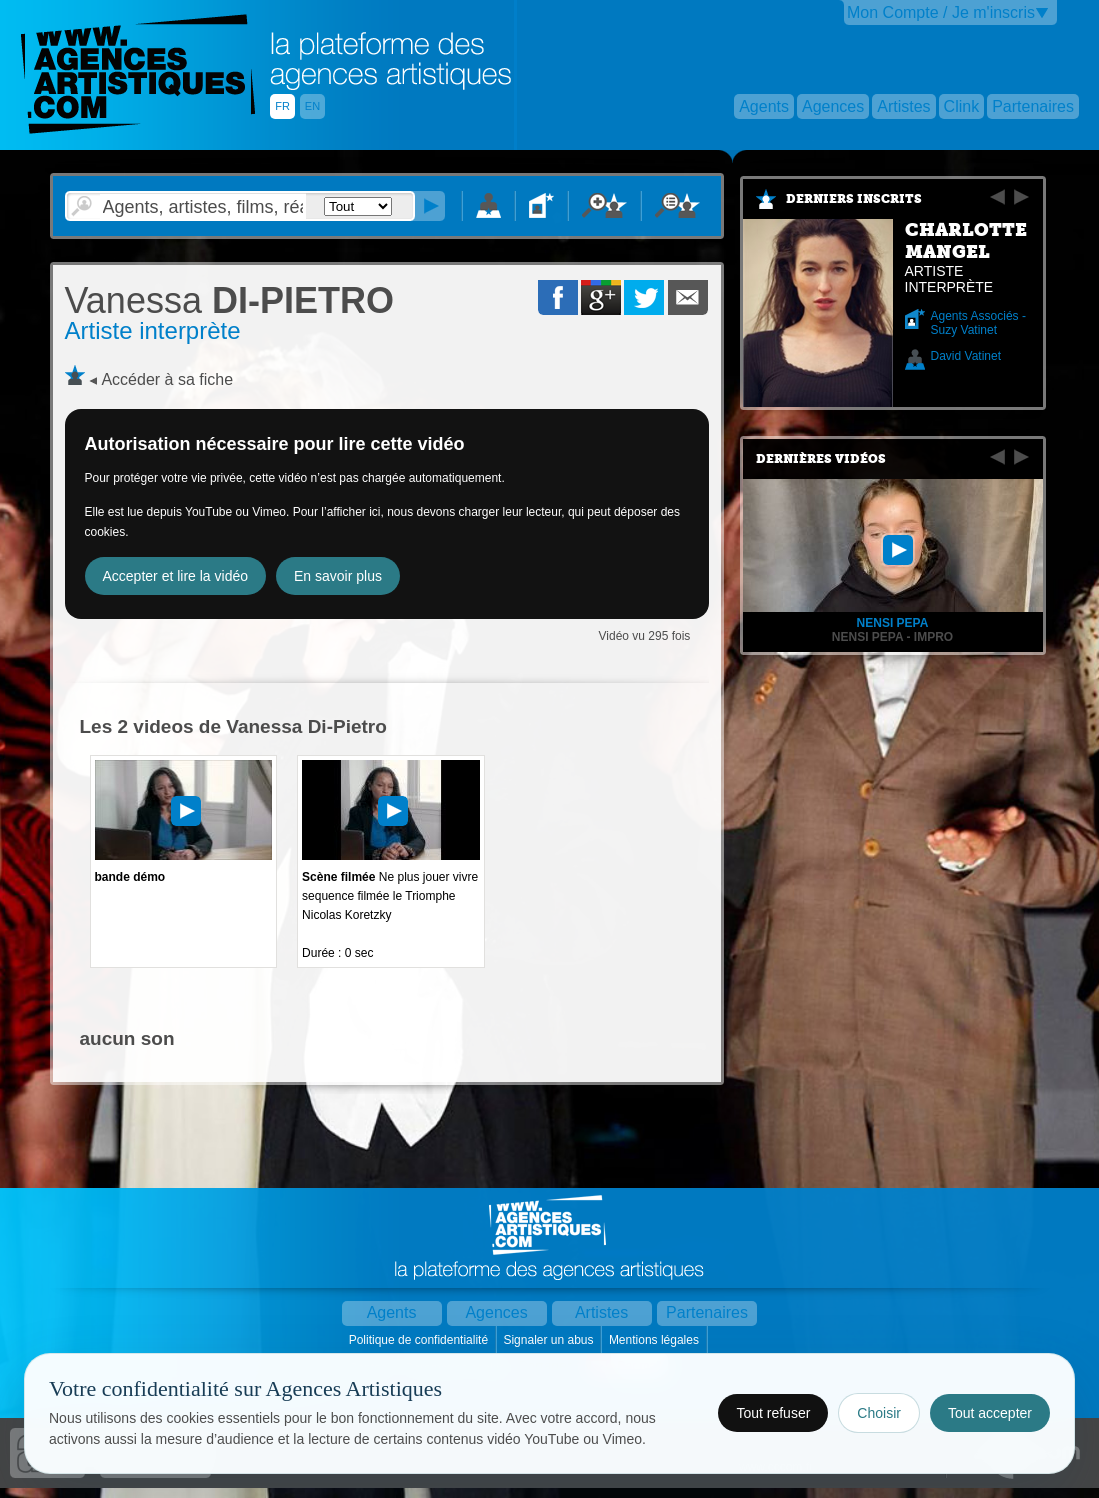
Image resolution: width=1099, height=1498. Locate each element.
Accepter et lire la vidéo (176, 576)
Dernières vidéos (821, 459)
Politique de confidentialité (420, 1340)
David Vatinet (966, 356)
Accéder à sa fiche (167, 379)
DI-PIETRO (229, 300)
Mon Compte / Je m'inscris (941, 12)
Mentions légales (655, 1340)
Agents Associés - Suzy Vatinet (978, 323)
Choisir (879, 1413)
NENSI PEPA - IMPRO (892, 637)
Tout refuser (773, 1413)
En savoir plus (338, 576)
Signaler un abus (549, 1340)
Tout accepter (990, 1413)
